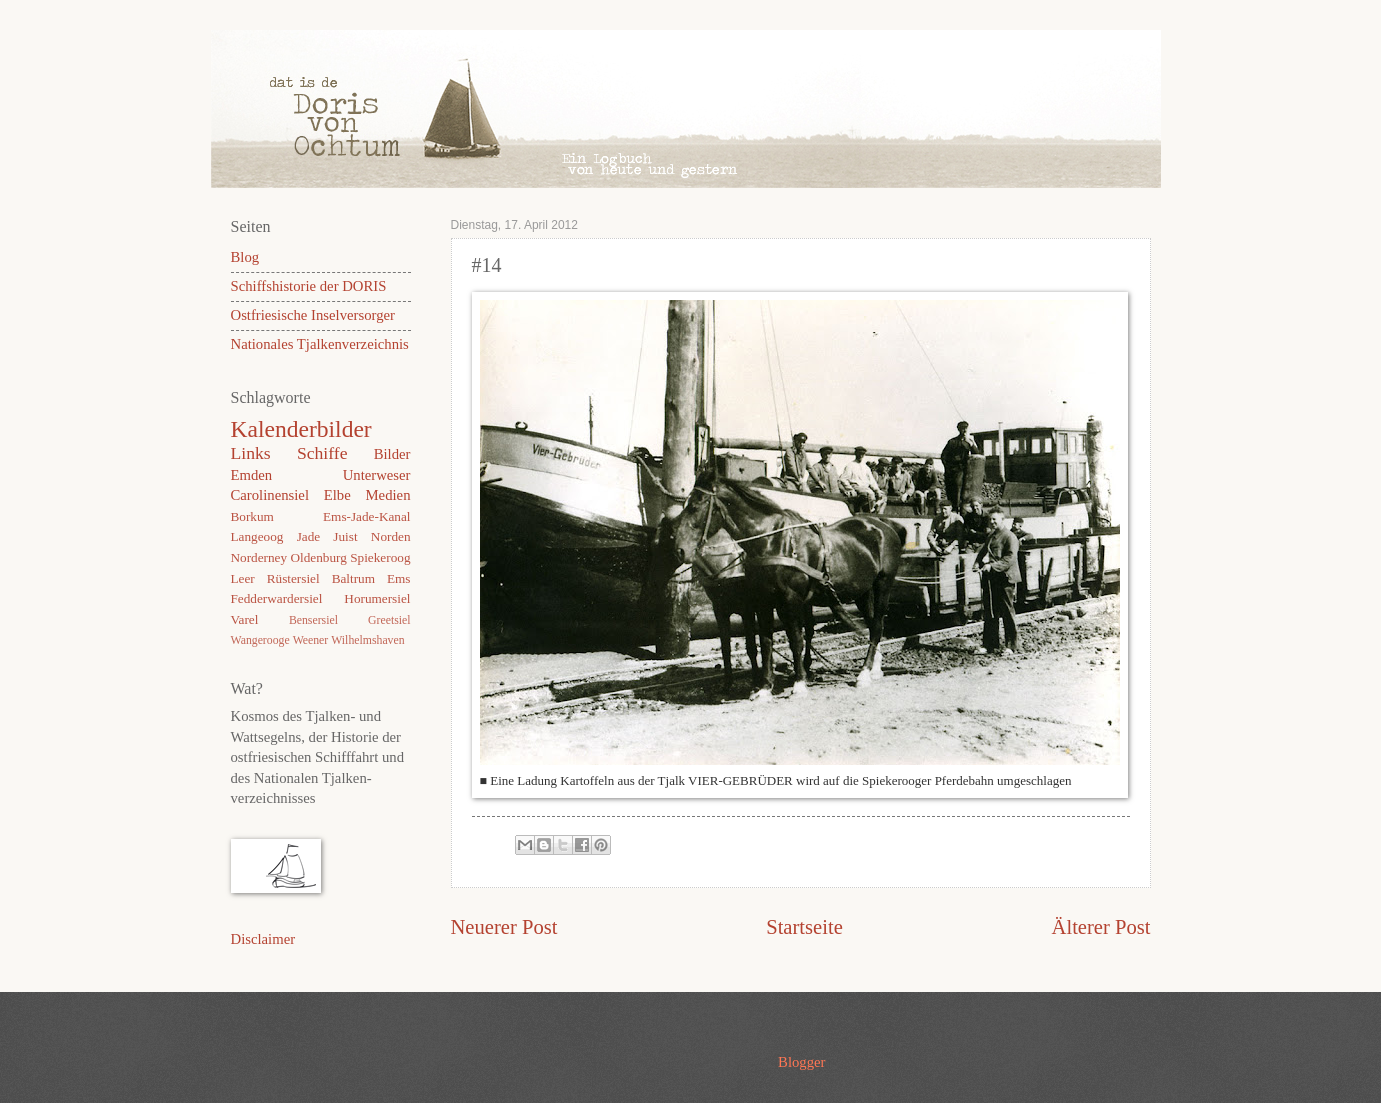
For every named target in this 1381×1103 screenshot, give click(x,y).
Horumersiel (377, 598)
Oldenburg (318, 557)
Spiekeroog (380, 557)
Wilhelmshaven (367, 640)
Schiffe (322, 453)
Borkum (252, 516)
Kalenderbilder (301, 429)
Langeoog (257, 536)
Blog (245, 257)
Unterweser (377, 475)
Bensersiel (313, 620)
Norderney (259, 557)
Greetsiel (389, 620)
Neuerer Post (504, 927)
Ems (399, 578)
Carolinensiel (270, 495)
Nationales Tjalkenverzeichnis (320, 344)
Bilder (392, 454)
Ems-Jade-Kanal (366, 516)
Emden (252, 475)
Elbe (337, 495)
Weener (311, 640)
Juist (345, 536)
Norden (391, 536)
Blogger (801, 1062)
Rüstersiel (293, 578)
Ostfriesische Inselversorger (313, 315)
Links (251, 453)
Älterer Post (1101, 927)
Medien (388, 495)
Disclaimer (263, 939)
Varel (245, 619)
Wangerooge (260, 640)
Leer (243, 578)
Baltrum (353, 578)
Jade (309, 536)
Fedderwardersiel (277, 598)
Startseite (804, 927)
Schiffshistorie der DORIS (309, 286)
